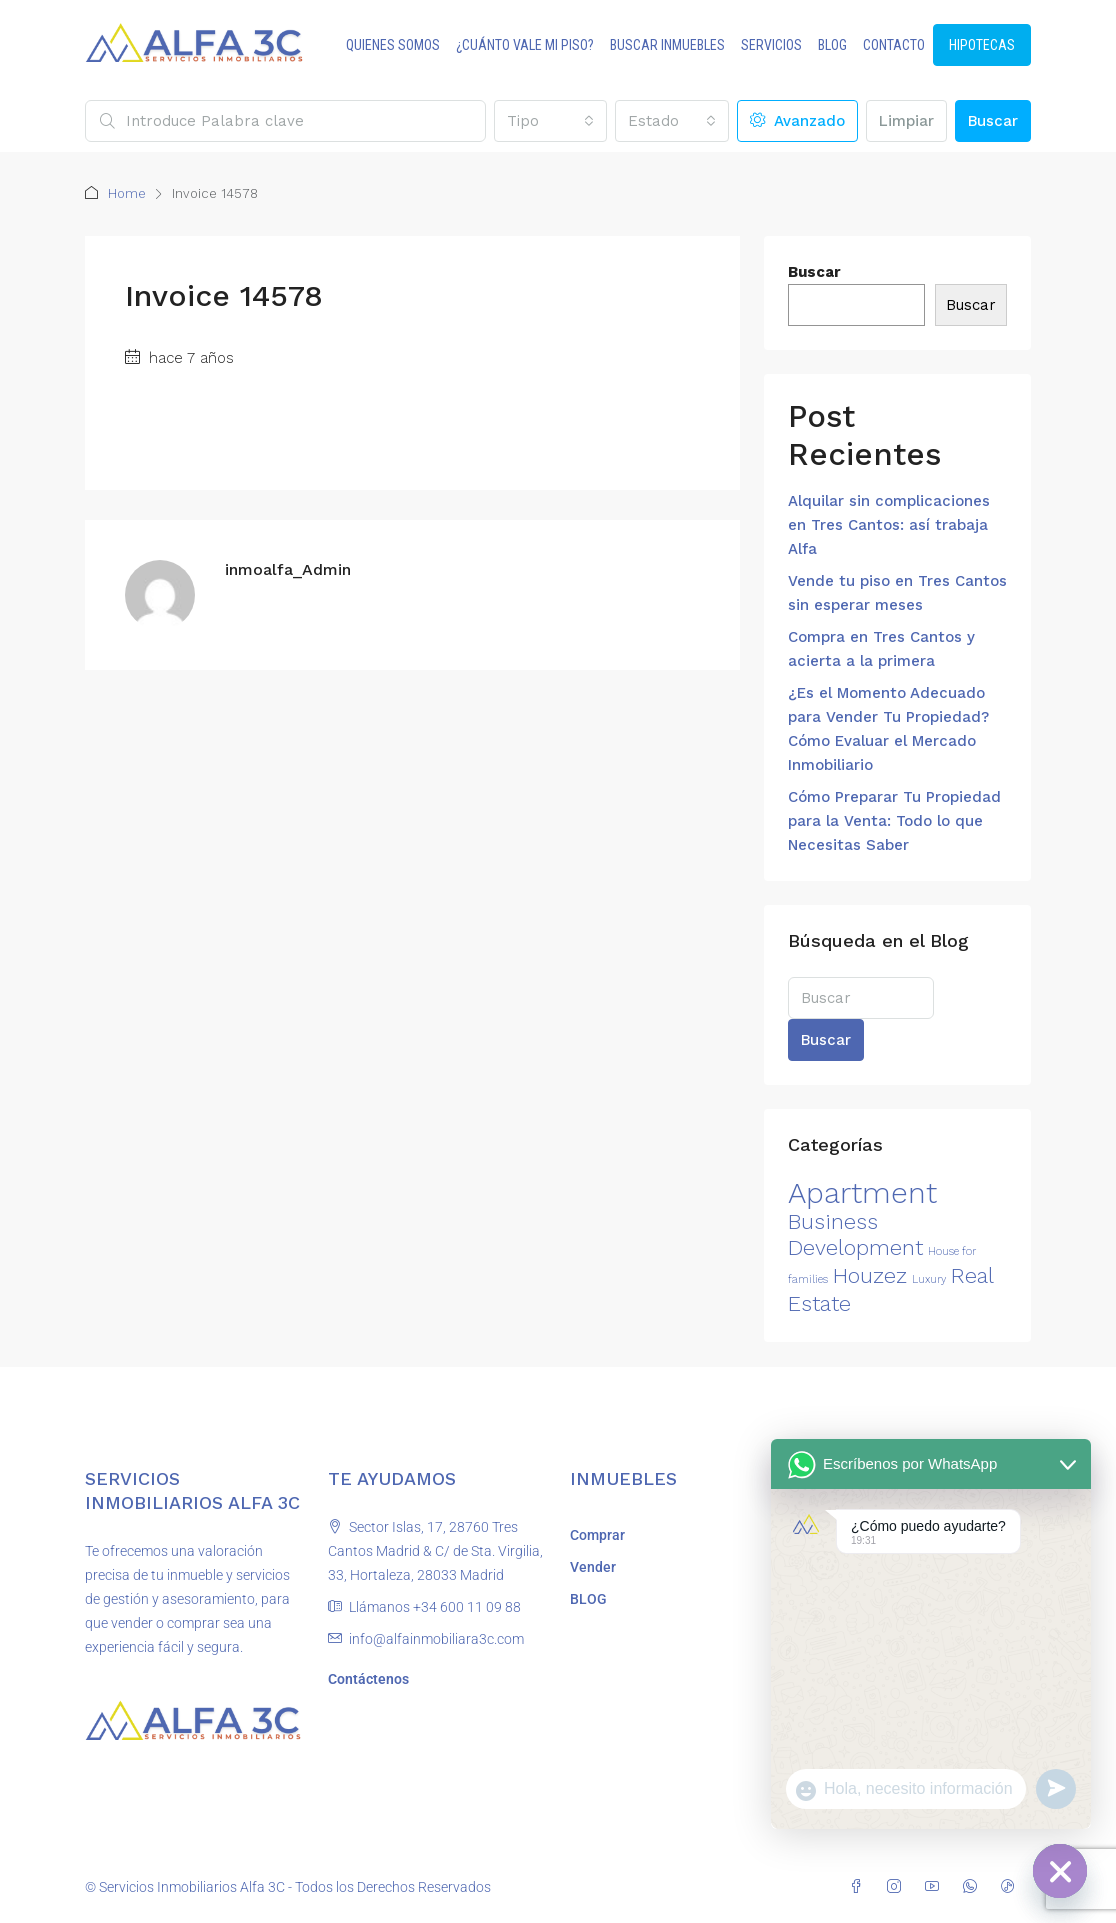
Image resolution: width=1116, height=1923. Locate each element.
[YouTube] (936, 1887)
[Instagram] (898, 1887)
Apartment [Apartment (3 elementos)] (862, 1193)
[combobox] (551, 121)
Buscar (993, 121)
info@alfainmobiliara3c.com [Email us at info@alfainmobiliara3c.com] (436, 1639)
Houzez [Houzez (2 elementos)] (870, 1275)
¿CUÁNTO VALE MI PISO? (525, 45)
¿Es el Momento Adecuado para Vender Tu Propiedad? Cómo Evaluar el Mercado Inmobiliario (888, 729)
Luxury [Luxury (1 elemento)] (929, 1279)
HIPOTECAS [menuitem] (982, 45)
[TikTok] (1012, 1887)
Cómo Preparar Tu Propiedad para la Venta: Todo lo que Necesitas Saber (894, 821)
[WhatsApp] (974, 1887)
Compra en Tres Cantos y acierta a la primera (881, 649)
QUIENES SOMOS (393, 45)
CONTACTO (894, 45)
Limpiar (906, 121)
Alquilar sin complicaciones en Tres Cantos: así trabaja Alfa (889, 525)
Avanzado (797, 121)
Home (127, 193)
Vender (593, 1567)
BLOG (832, 45)
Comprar (597, 1535)
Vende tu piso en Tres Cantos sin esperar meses (897, 593)
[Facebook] (860, 1887)
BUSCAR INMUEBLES (667, 45)
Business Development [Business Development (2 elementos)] (855, 1234)
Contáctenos (368, 1679)
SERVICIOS (771, 45)
